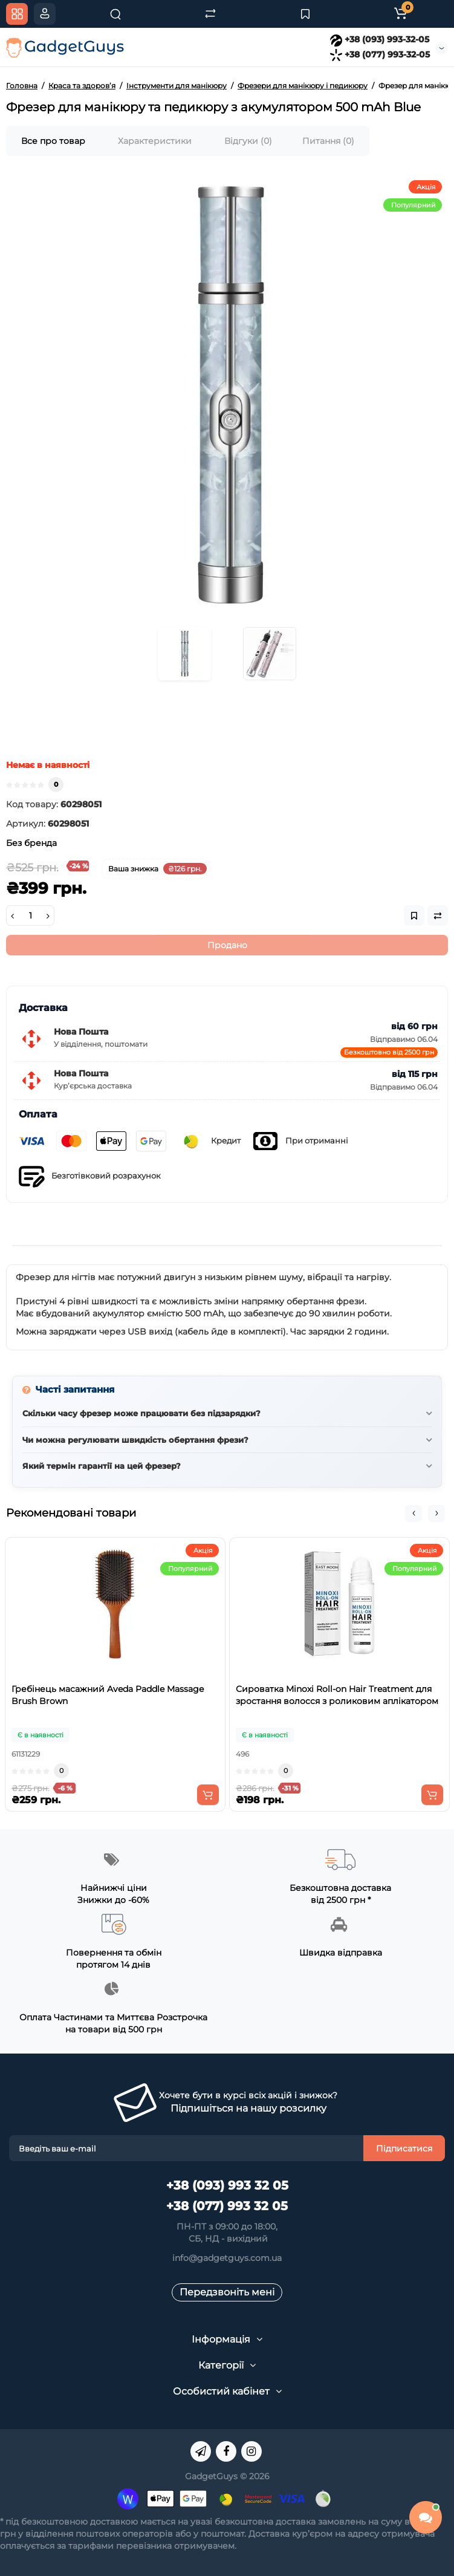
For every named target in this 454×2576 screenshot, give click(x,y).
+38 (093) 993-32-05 (379, 39)
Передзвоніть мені (227, 2292)
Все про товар (53, 140)
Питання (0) (328, 140)
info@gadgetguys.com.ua (227, 2257)
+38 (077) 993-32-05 (380, 54)
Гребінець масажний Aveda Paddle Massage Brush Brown (107, 1694)
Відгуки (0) (248, 140)
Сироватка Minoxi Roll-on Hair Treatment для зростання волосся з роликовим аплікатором (337, 1694)
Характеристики (155, 140)
